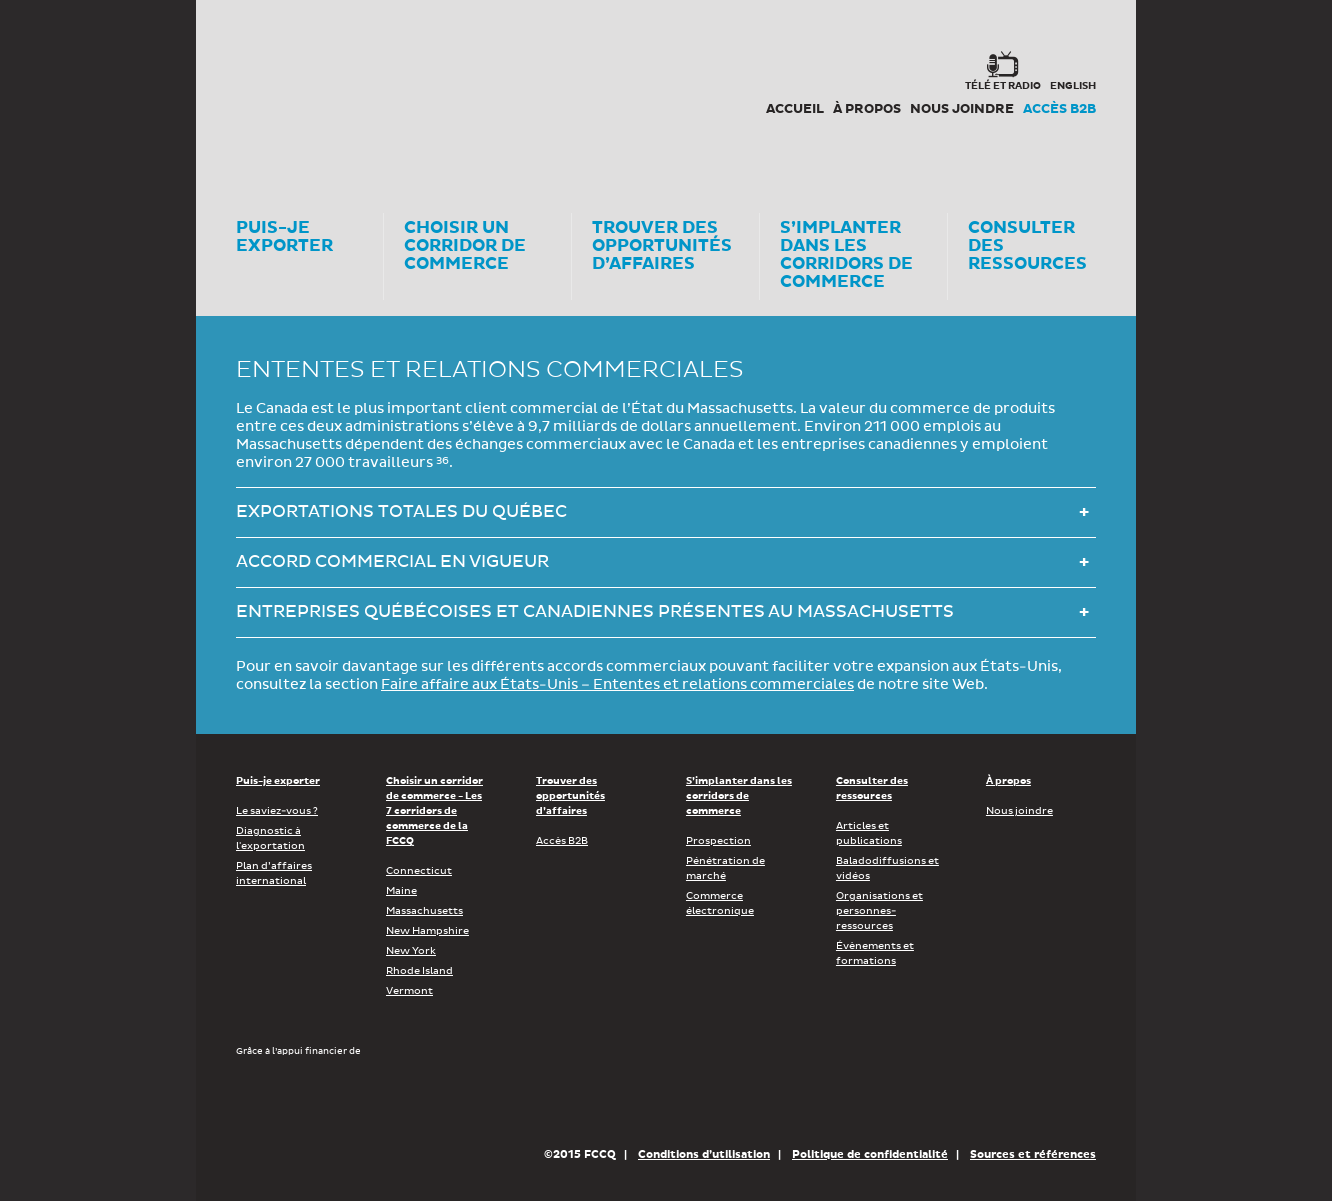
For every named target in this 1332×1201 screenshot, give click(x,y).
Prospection (718, 841)
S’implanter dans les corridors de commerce (739, 796)
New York (411, 951)
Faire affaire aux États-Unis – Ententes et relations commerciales (617, 685)
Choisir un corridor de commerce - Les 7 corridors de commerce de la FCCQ (434, 811)
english (1073, 86)
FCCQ (513, 90)
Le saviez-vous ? (277, 811)
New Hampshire (427, 931)
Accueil (795, 109)
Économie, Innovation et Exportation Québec (605, 1101)
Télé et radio (1003, 86)
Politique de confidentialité (870, 1154)
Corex (312, 90)
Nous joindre (962, 109)
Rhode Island (419, 971)
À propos (867, 109)
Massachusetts (424, 911)
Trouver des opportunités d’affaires (570, 796)
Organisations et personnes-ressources (879, 911)
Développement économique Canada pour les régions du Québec (350, 1101)
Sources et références (1033, 1154)
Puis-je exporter (278, 781)
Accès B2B (1059, 109)
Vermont (409, 991)
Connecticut (419, 871)
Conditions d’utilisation (704, 1154)
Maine (401, 891)
